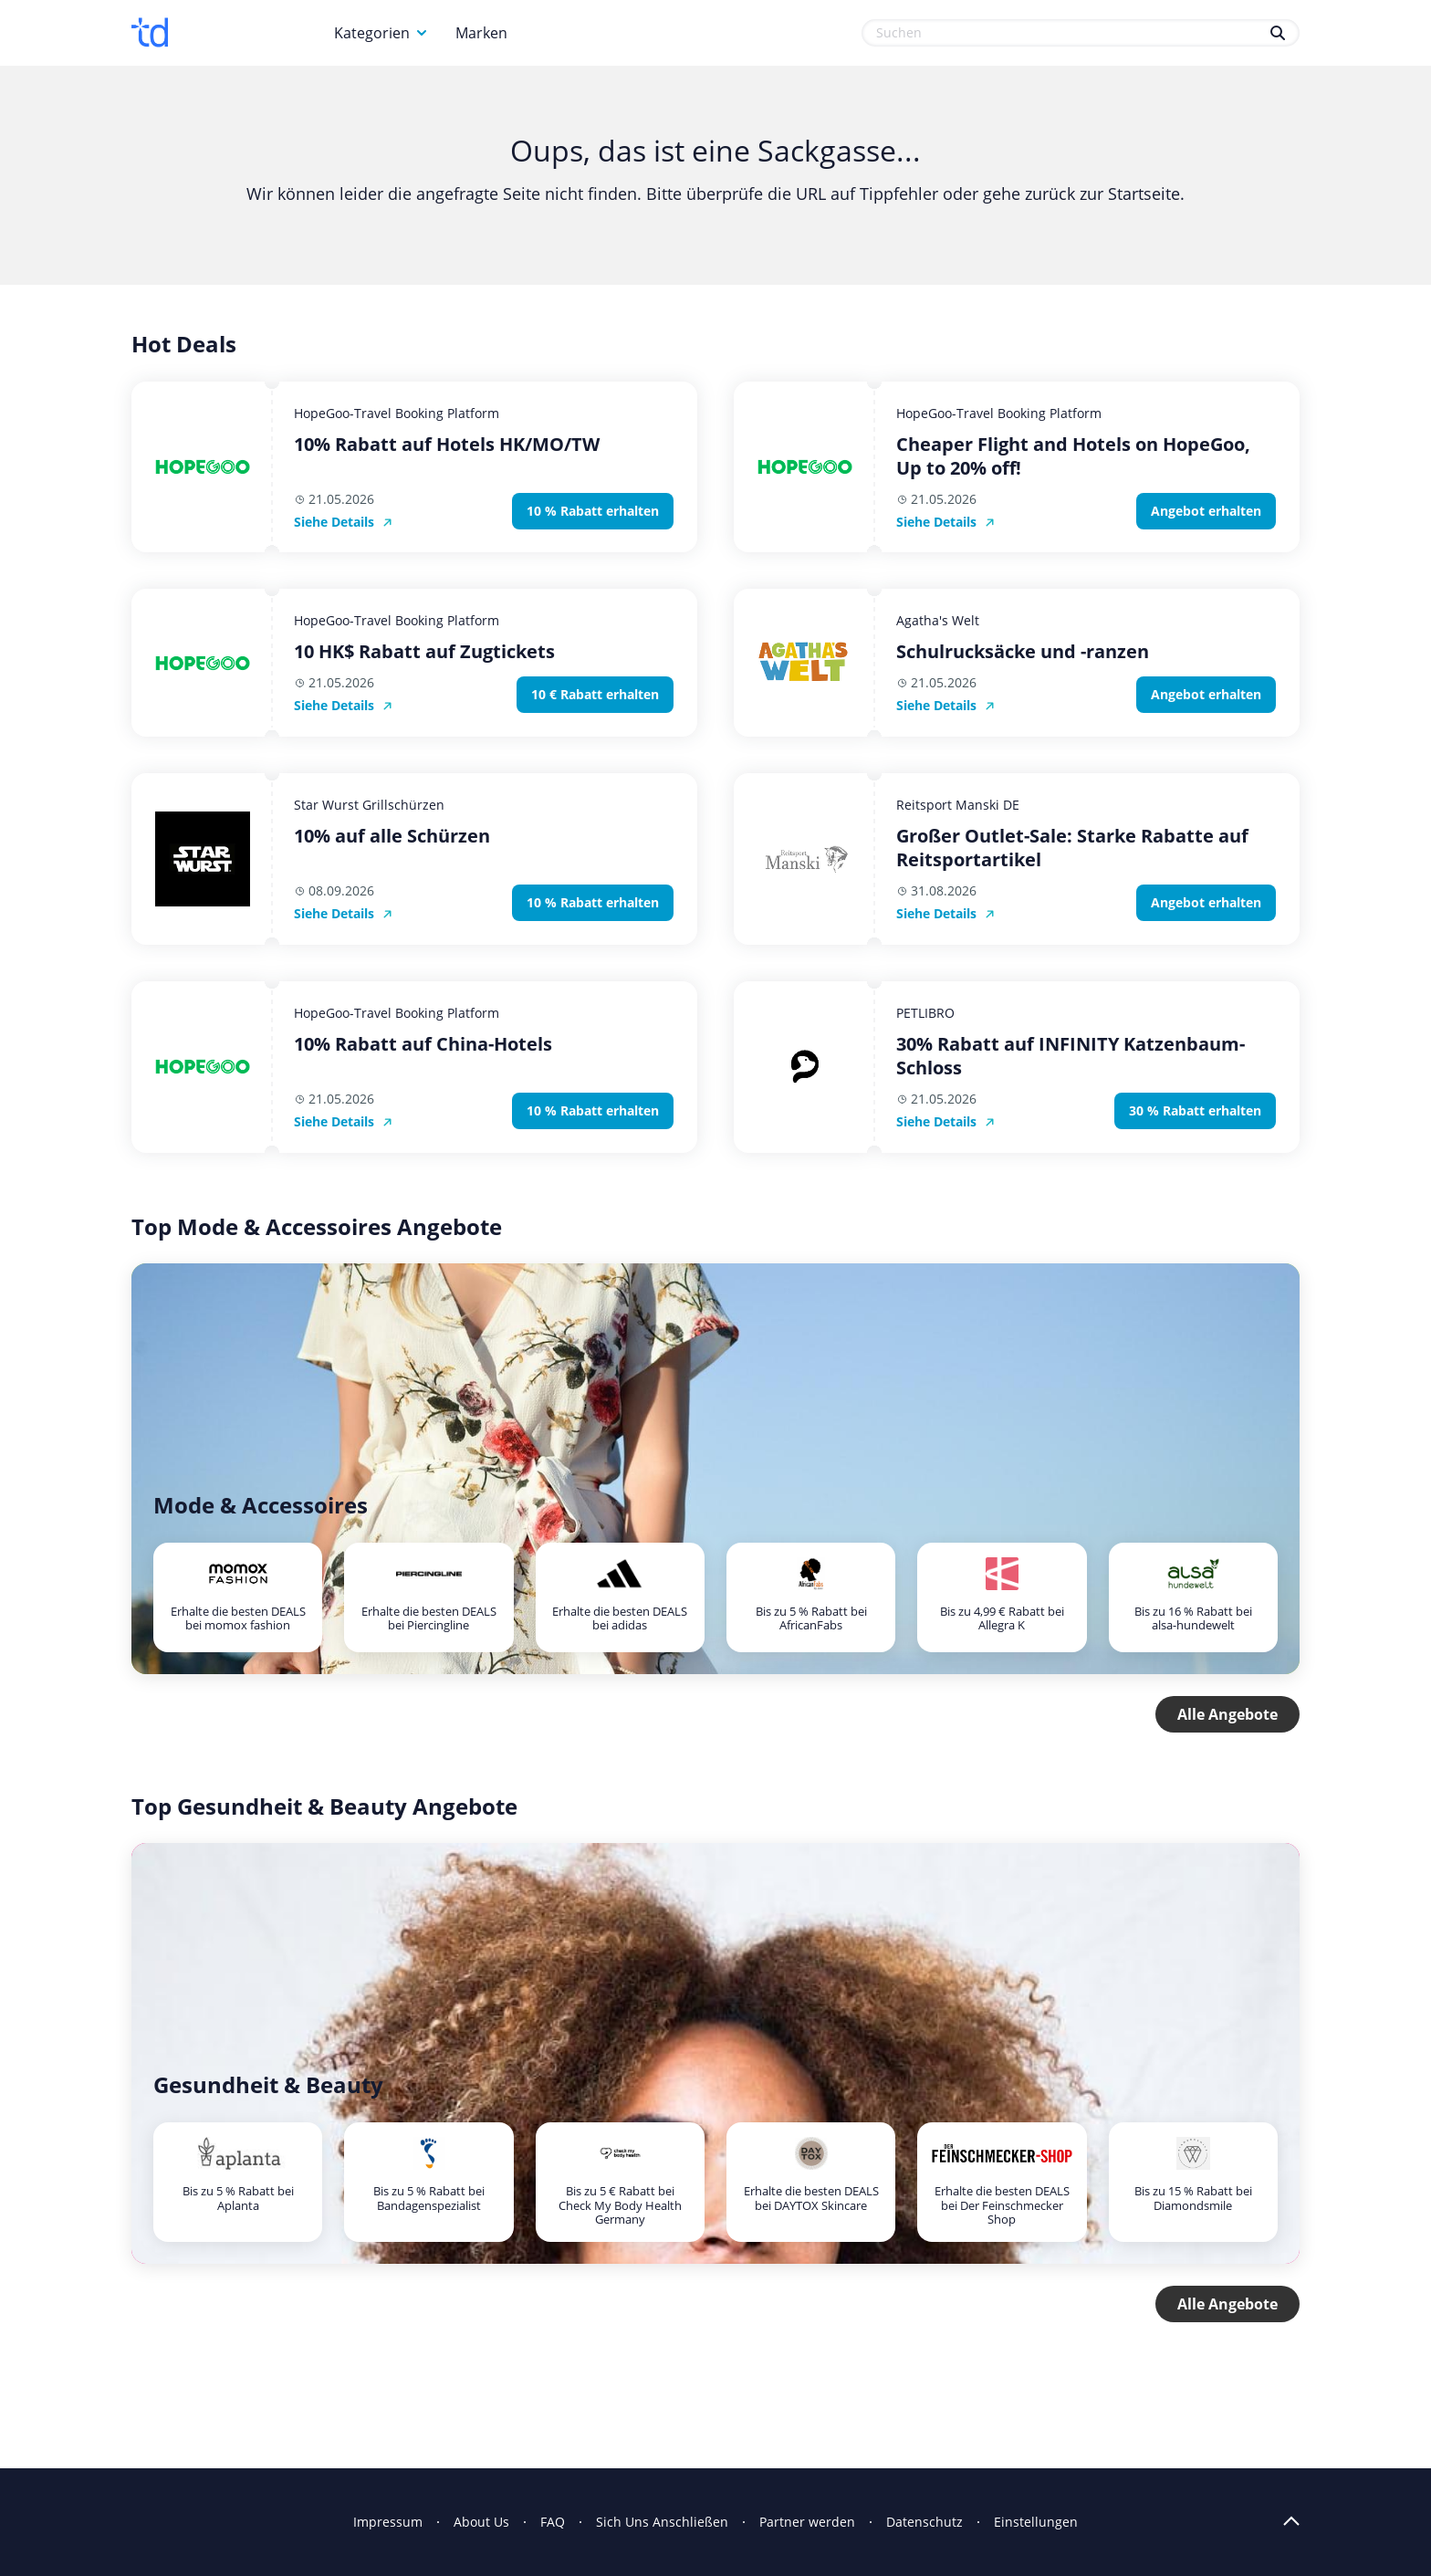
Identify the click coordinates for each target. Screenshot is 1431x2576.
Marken (481, 33)
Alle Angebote (1227, 1714)
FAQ (552, 2521)
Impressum (388, 2521)
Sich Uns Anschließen (662, 2521)
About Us (481, 2521)
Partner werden (807, 2521)
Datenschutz (924, 2521)
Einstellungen (1036, 2521)
